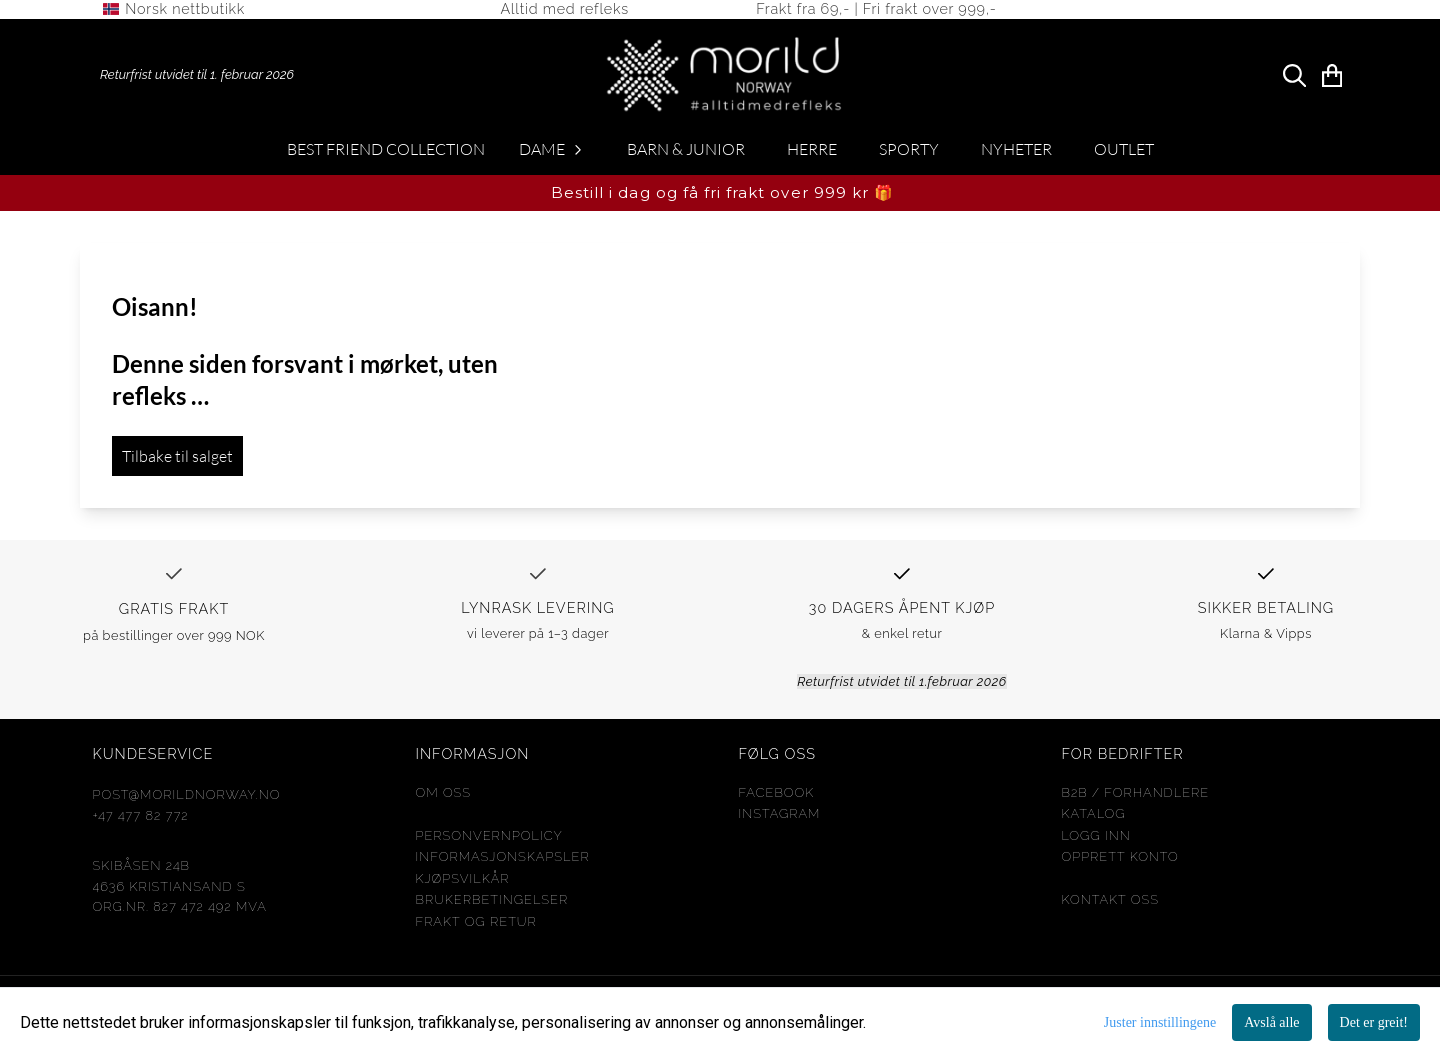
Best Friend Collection (386, 155)
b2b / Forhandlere (1136, 798)
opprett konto (1120, 862)
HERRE (812, 155)
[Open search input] (1294, 80)
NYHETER (1016, 155)
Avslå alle (1271, 1022)
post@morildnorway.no (187, 800)
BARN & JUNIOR (686, 155)
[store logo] (1290, 12)
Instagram (780, 819)
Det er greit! (1374, 1022)
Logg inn (1096, 840)
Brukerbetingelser (492, 905)
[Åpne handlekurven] (1332, 80)
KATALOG (1094, 819)
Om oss (444, 798)
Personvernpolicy (489, 840)
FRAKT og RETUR (476, 926)
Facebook (777, 798)
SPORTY (909, 155)
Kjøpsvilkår (463, 883)
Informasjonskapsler (503, 862)
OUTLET (1124, 155)
